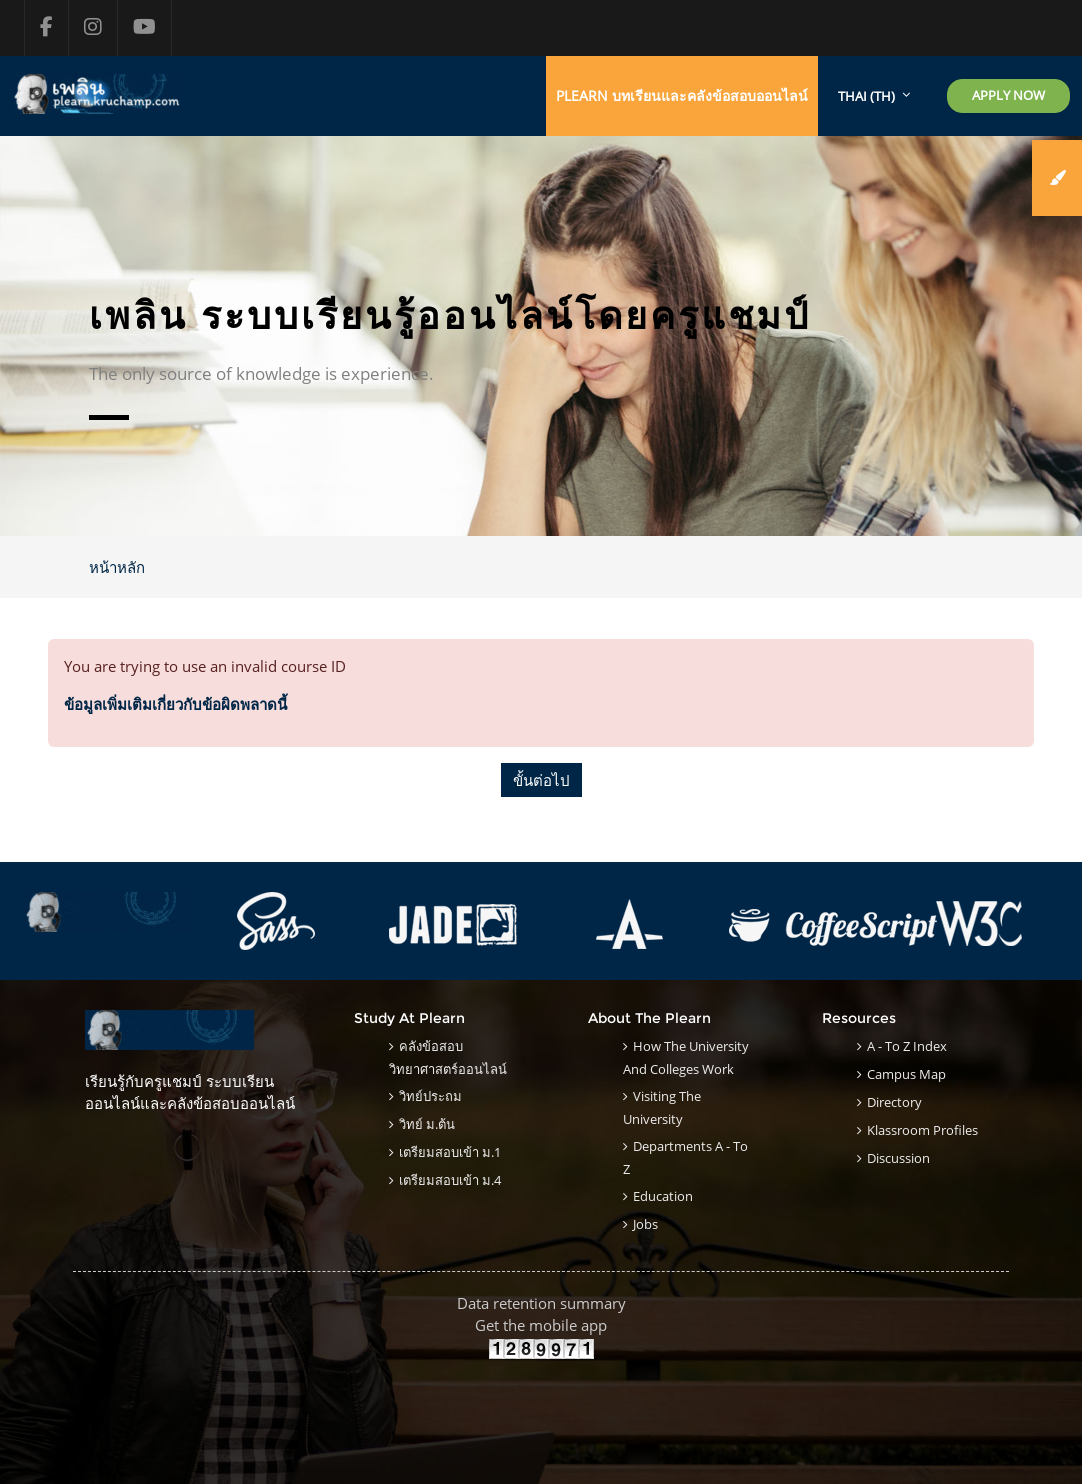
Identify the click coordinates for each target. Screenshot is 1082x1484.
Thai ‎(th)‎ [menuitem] (866, 96)
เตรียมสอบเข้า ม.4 (450, 1180)
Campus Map (906, 1074)
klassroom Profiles (922, 1130)
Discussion (898, 1158)
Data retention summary (541, 1303)
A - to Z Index (907, 1046)
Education (663, 1196)
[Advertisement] (541, 1405)
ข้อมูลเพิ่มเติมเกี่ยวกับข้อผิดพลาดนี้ (175, 704)
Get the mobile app (541, 1325)
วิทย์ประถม (430, 1096)
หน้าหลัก (117, 567)
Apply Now (1008, 95)
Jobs (645, 1224)
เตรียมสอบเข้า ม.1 (450, 1152)
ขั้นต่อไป (541, 780)
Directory (894, 1102)
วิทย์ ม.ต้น (427, 1124)
